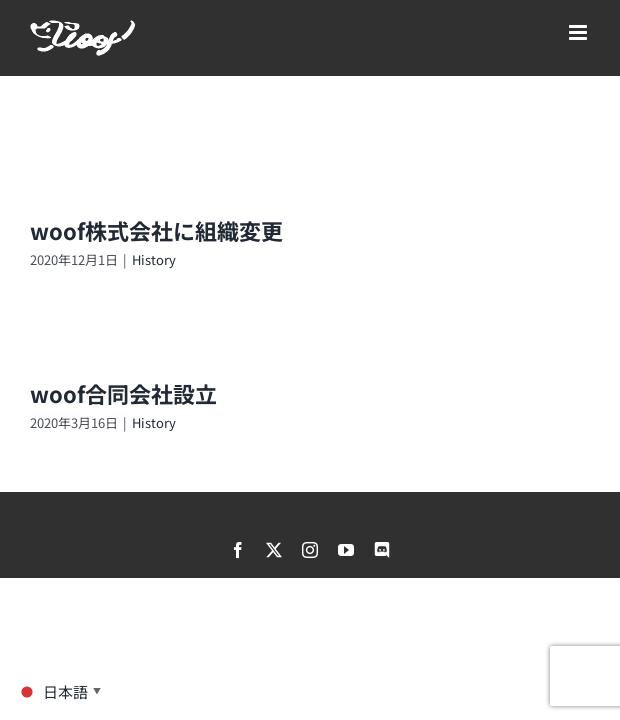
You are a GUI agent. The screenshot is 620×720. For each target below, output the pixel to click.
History (154, 259)
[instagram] (310, 550)
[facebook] (238, 550)
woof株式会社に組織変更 (156, 230)
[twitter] (274, 550)
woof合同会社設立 (123, 393)
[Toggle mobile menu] (579, 32)
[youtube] (346, 550)
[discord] (382, 550)
